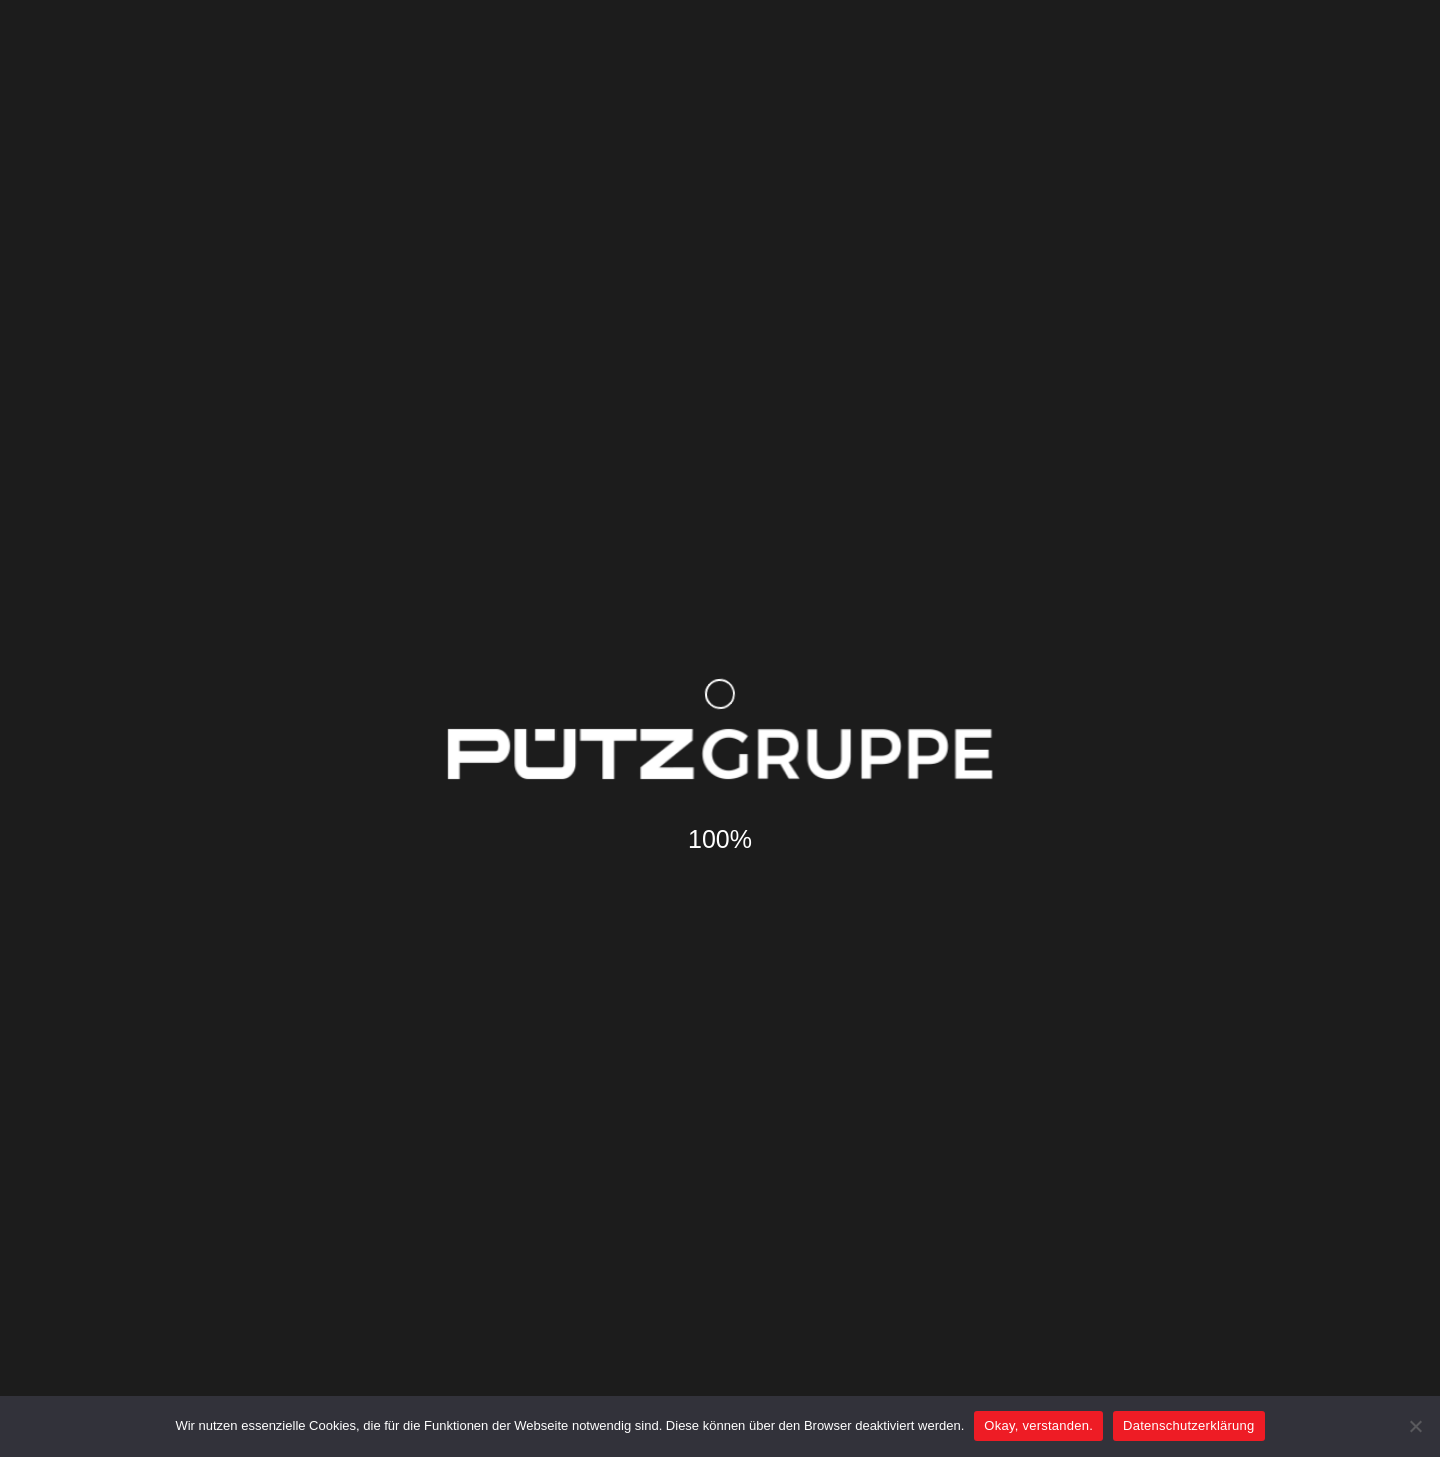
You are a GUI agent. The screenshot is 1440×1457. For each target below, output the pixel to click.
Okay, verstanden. (1038, 1425)
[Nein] (1415, 1426)
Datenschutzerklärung (1188, 1425)
